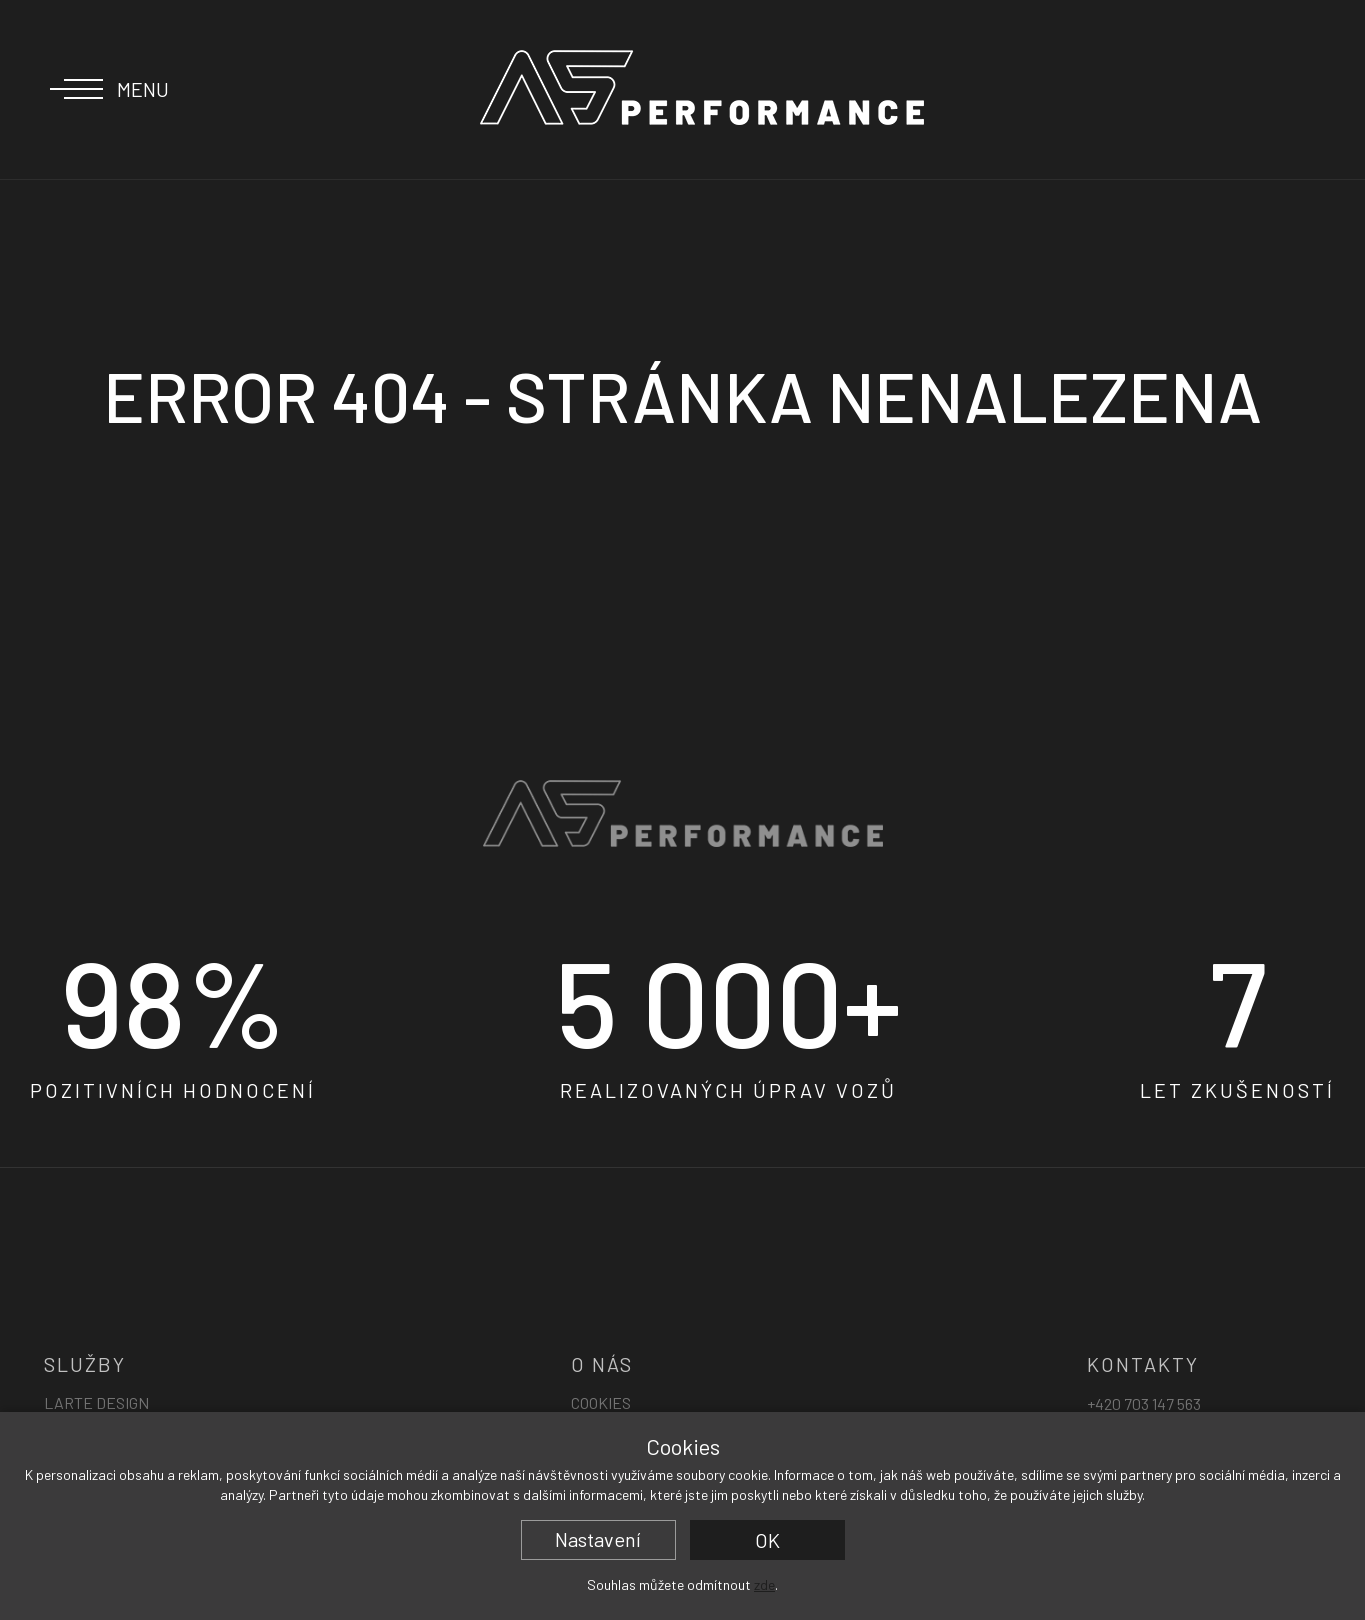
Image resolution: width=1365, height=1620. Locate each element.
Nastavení (598, 1539)
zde (764, 1584)
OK (767, 1540)
